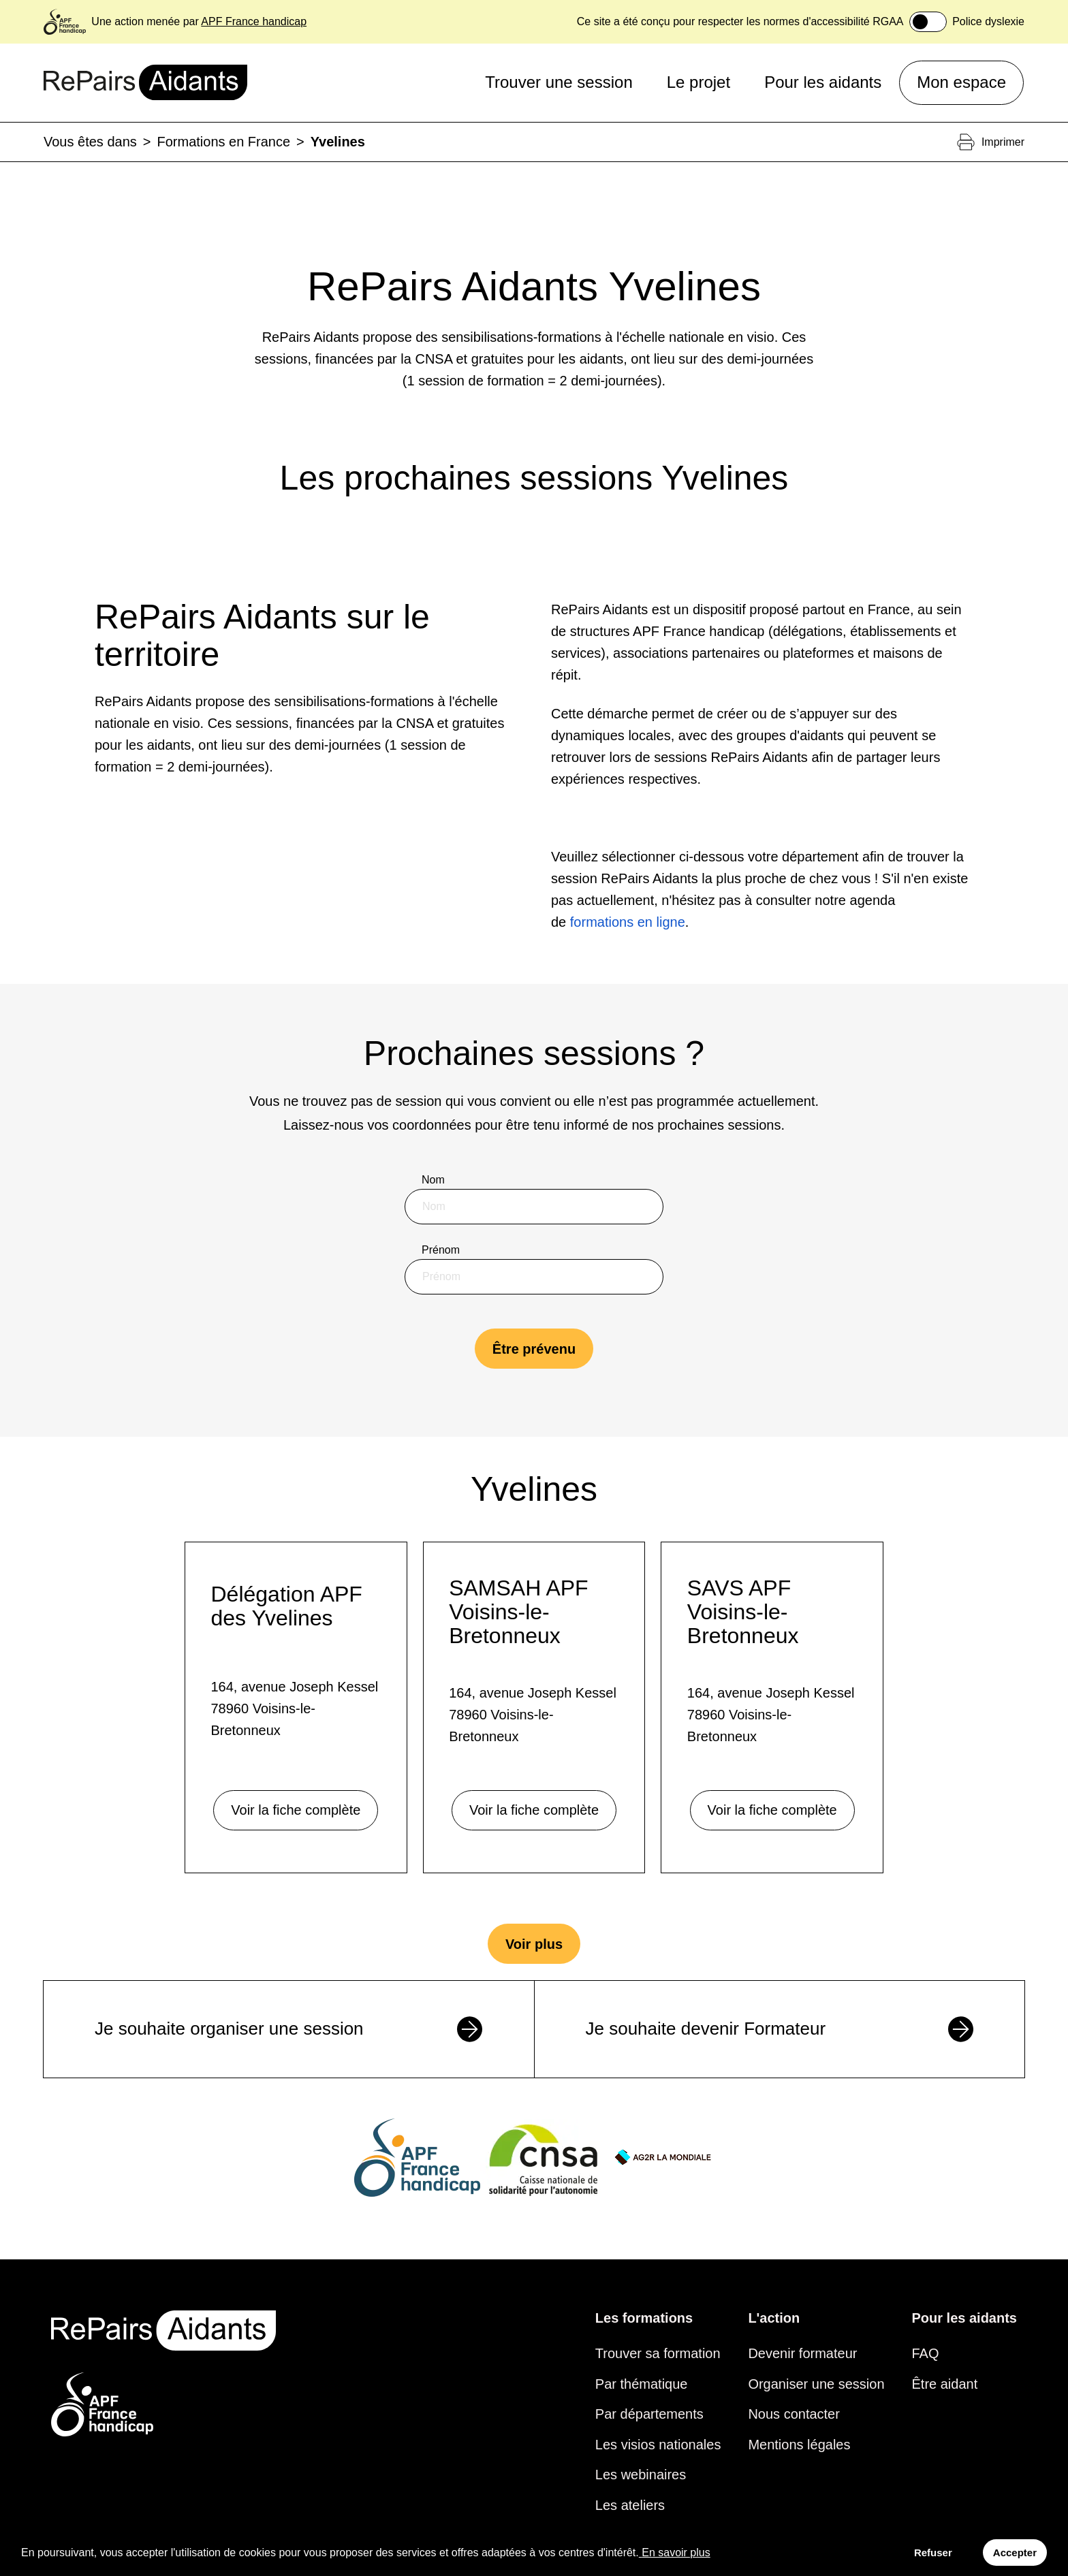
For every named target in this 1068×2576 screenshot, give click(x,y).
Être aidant (945, 2383)
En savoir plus (674, 2552)
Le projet (698, 82)
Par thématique (641, 2383)
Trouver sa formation (658, 2353)
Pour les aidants (822, 82)
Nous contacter (794, 2413)
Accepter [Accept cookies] (1015, 2552)
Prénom (441, 1250)
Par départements (649, 2413)
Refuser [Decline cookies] (933, 2552)
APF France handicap (254, 21)
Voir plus (534, 1944)
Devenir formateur (802, 2353)
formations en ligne (627, 922)
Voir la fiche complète (295, 1809)
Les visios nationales (658, 2444)
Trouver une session (559, 82)
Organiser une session (816, 2383)
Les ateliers (630, 2505)
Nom (433, 1180)
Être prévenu (534, 1348)
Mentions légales (799, 2444)
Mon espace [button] (961, 82)
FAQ (925, 2353)
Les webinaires (640, 2474)
